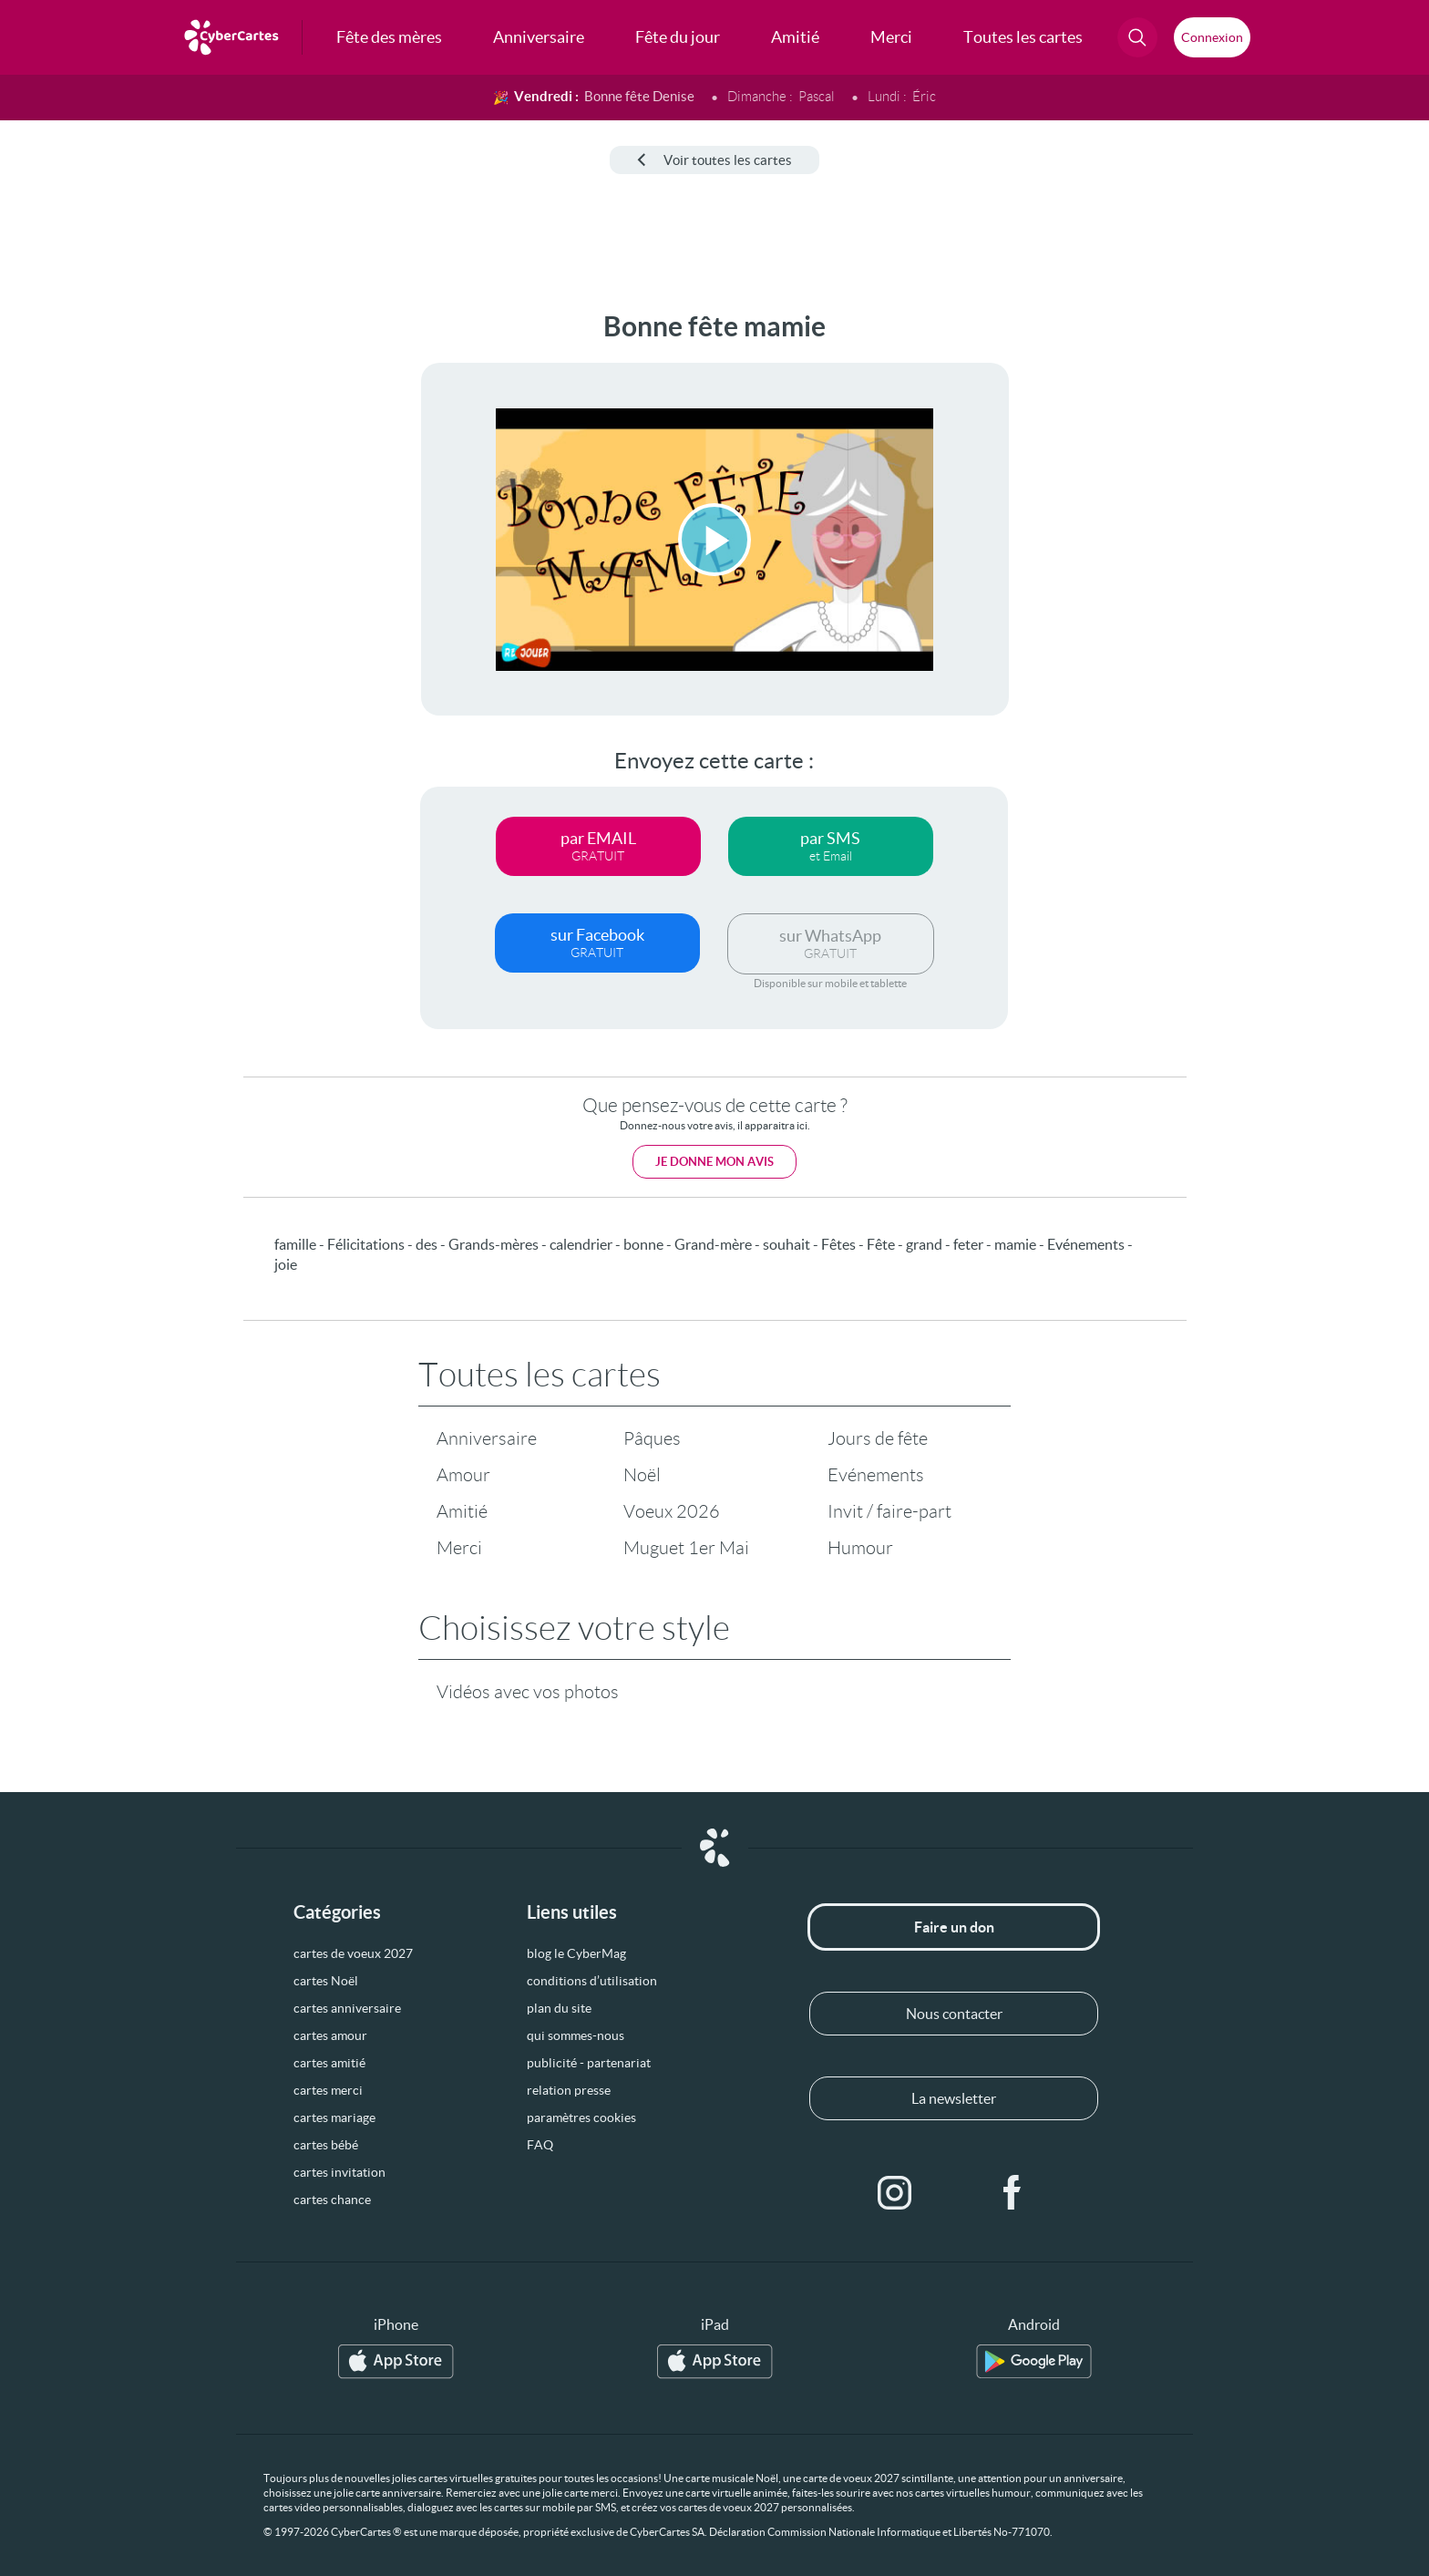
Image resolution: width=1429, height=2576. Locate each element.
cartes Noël (325, 1980)
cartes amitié (329, 2063)
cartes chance (332, 2199)
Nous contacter (954, 2013)
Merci (459, 1548)
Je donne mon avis (714, 1162)
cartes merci (328, 2090)
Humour (860, 1548)
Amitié (462, 1511)
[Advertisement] (151, 584)
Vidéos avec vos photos (528, 1692)
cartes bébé (325, 2145)
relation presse (569, 2090)
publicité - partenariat (589, 2063)
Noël (642, 1475)
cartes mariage (334, 2117)
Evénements (876, 1475)
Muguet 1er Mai (686, 1548)
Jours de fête (878, 1438)
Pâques (652, 1438)
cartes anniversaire (347, 2008)
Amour (463, 1475)
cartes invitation (339, 2172)
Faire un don (954, 1927)
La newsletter (953, 2098)
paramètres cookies (581, 2117)
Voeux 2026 (671, 1511)
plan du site (559, 2008)
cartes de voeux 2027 (353, 1953)
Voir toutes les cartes (714, 160)
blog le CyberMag (576, 1953)
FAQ (540, 2145)
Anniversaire (487, 1438)
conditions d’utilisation (592, 1980)
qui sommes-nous (575, 2035)
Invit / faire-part (889, 1511)
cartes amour (330, 2035)
